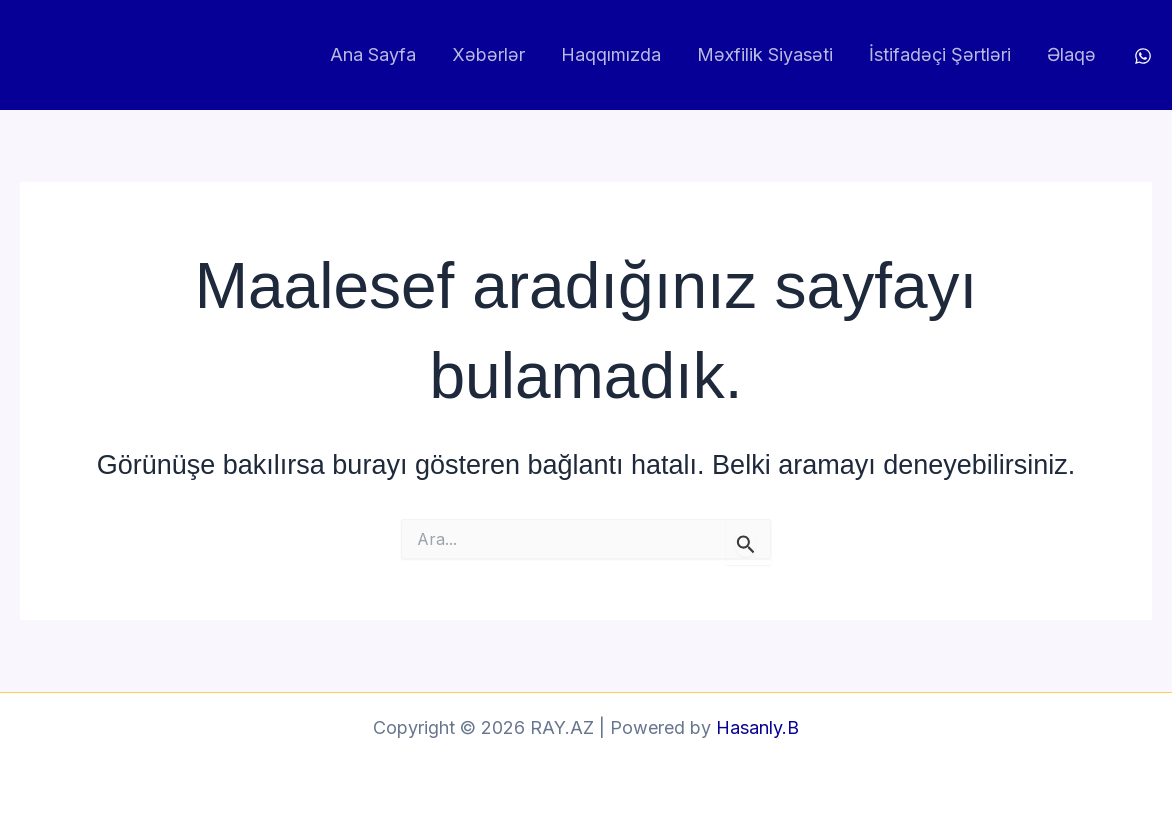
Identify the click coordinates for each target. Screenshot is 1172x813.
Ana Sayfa (373, 54)
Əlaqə (1071, 54)
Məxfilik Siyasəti (765, 54)
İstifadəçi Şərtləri (940, 54)
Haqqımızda (611, 54)
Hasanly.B (757, 727)
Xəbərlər (488, 54)
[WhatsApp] (1143, 56)
